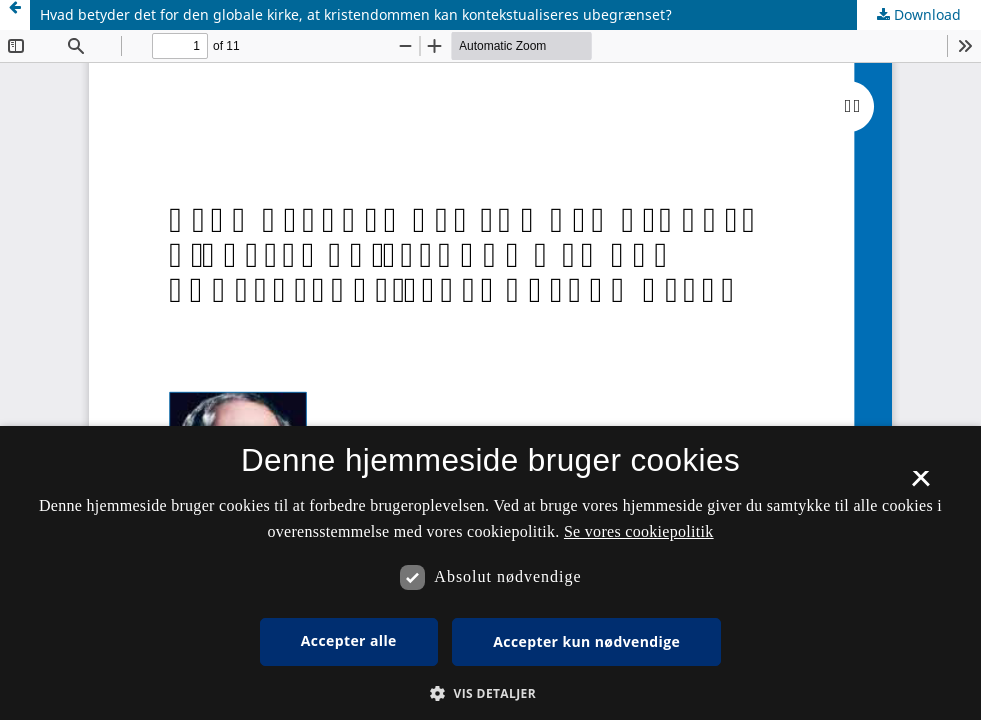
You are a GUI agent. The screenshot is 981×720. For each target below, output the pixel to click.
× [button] (920, 485)
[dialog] (490, 573)
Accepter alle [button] (349, 640)
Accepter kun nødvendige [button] (586, 641)
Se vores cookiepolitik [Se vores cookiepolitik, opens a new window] (639, 531)
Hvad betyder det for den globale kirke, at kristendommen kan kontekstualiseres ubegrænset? (356, 14)
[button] (490, 693)
